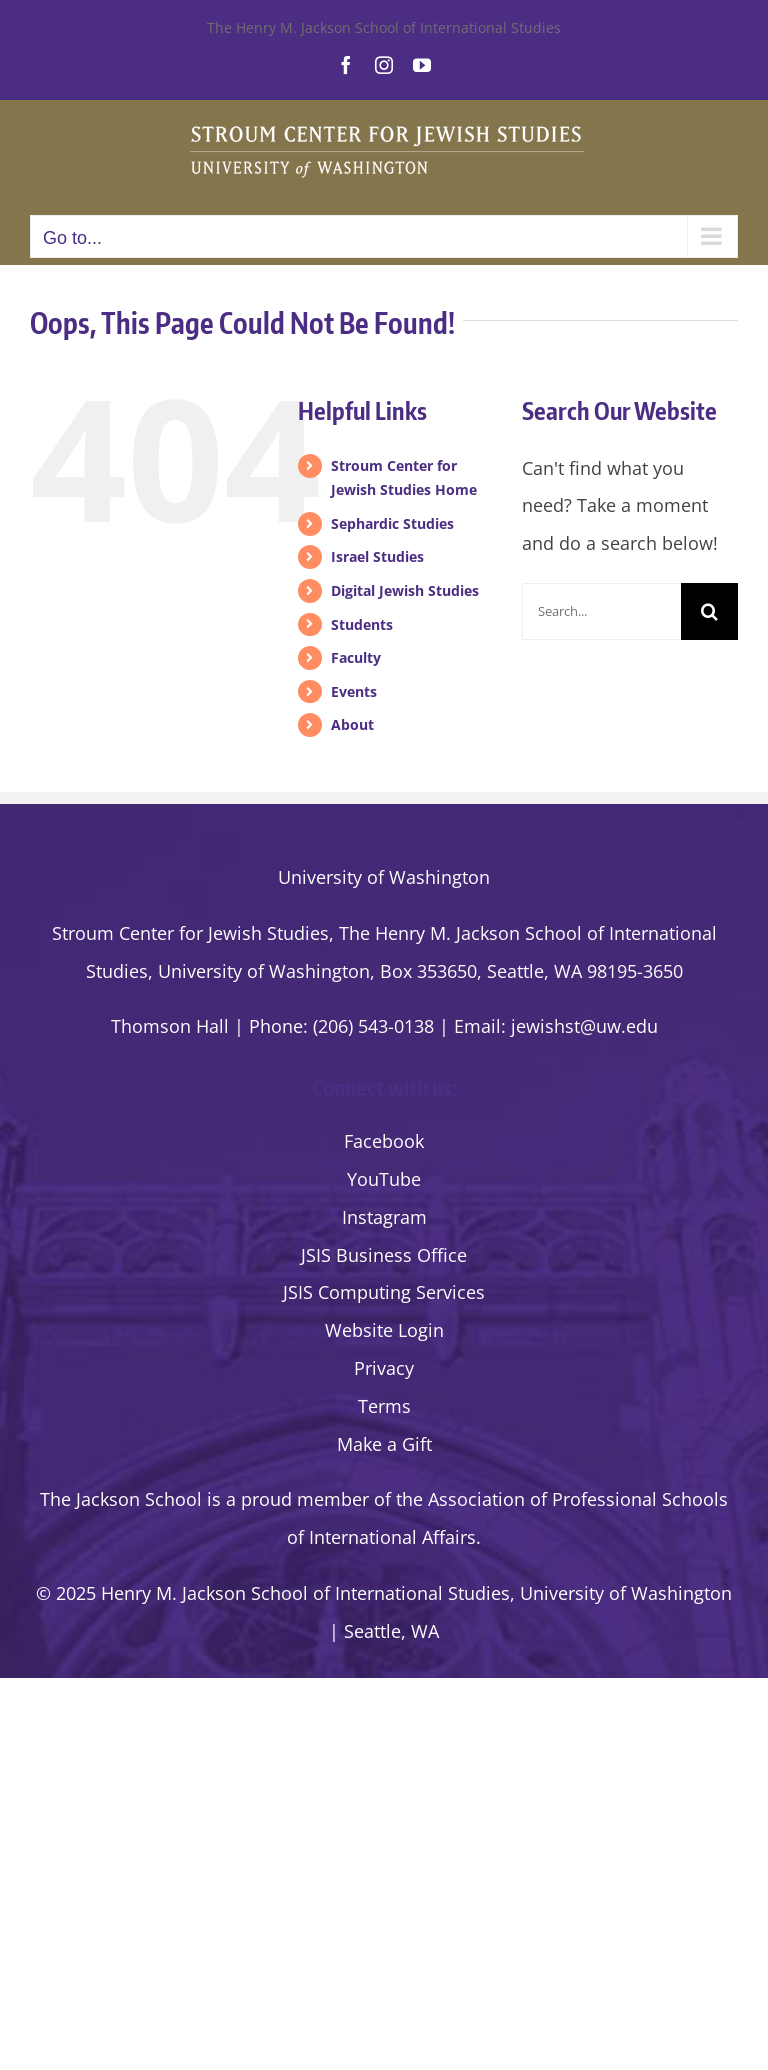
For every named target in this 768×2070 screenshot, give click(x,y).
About (352, 724)
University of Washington (384, 877)
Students (362, 624)
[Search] (709, 611)
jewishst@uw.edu (584, 1026)
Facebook (384, 1141)
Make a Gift (384, 1444)
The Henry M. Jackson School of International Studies (384, 27)
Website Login (384, 1330)
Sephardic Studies (392, 523)
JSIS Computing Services (384, 1292)
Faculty (356, 657)
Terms (384, 1406)
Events (354, 691)
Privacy (384, 1368)
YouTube (384, 1179)
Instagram (384, 1217)
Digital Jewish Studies (405, 590)
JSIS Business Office (384, 1255)
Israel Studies (377, 556)
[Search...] (601, 611)
